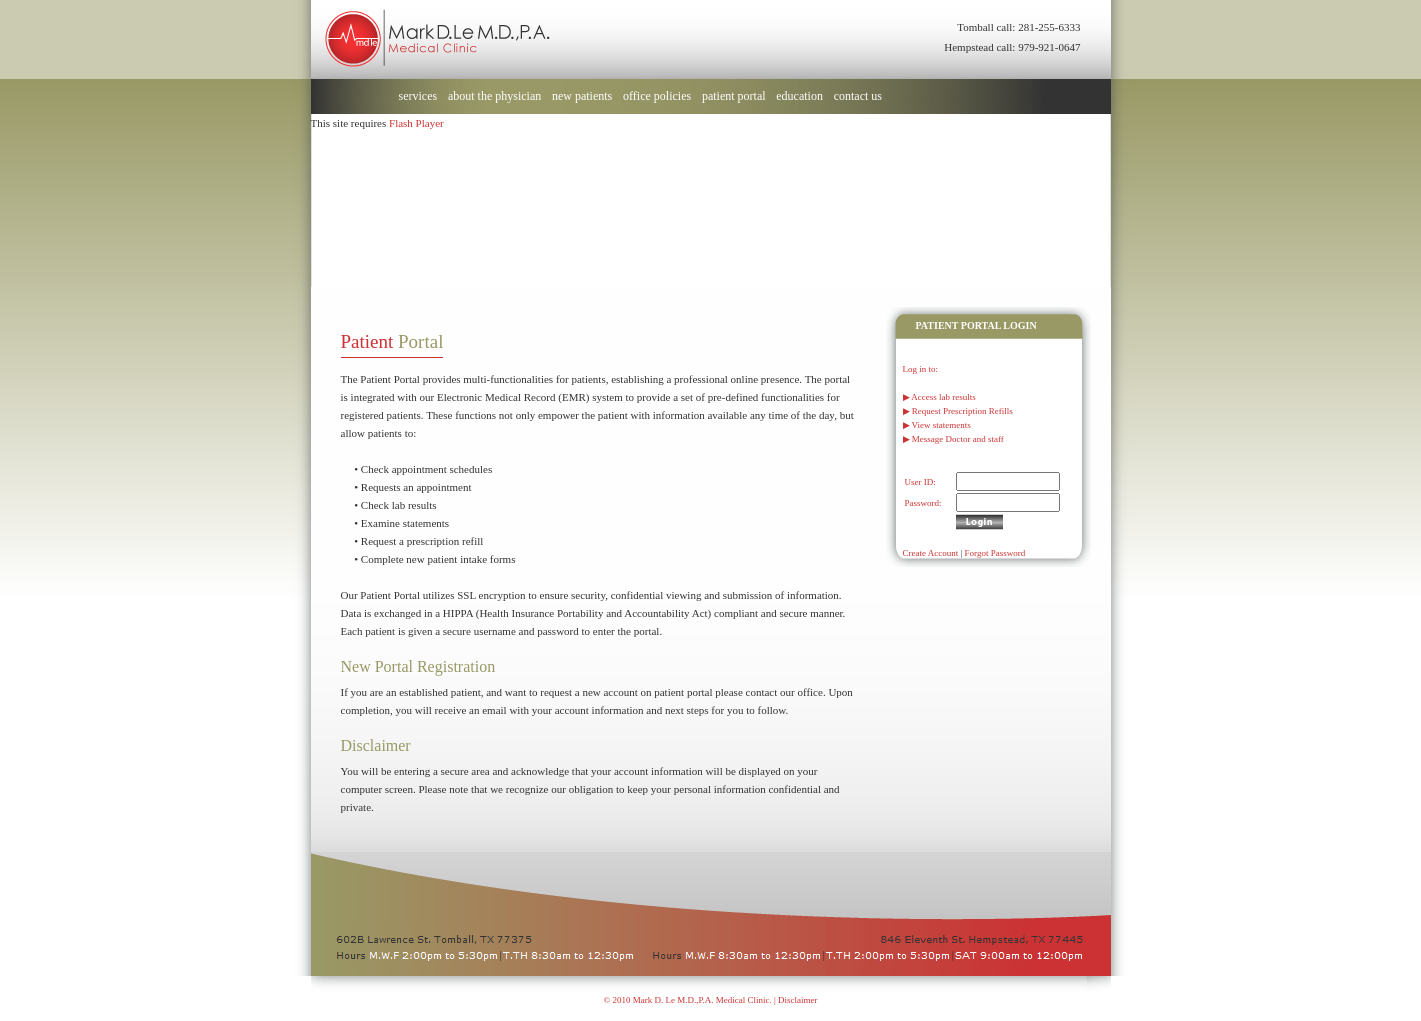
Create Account (931, 553)
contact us (858, 96)
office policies (657, 96)
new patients (582, 96)
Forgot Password (995, 553)
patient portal (734, 96)
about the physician (494, 96)
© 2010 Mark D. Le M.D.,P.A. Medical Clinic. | (690, 1000)
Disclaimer (798, 1000)
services (418, 96)
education (799, 96)
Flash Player (416, 123)
